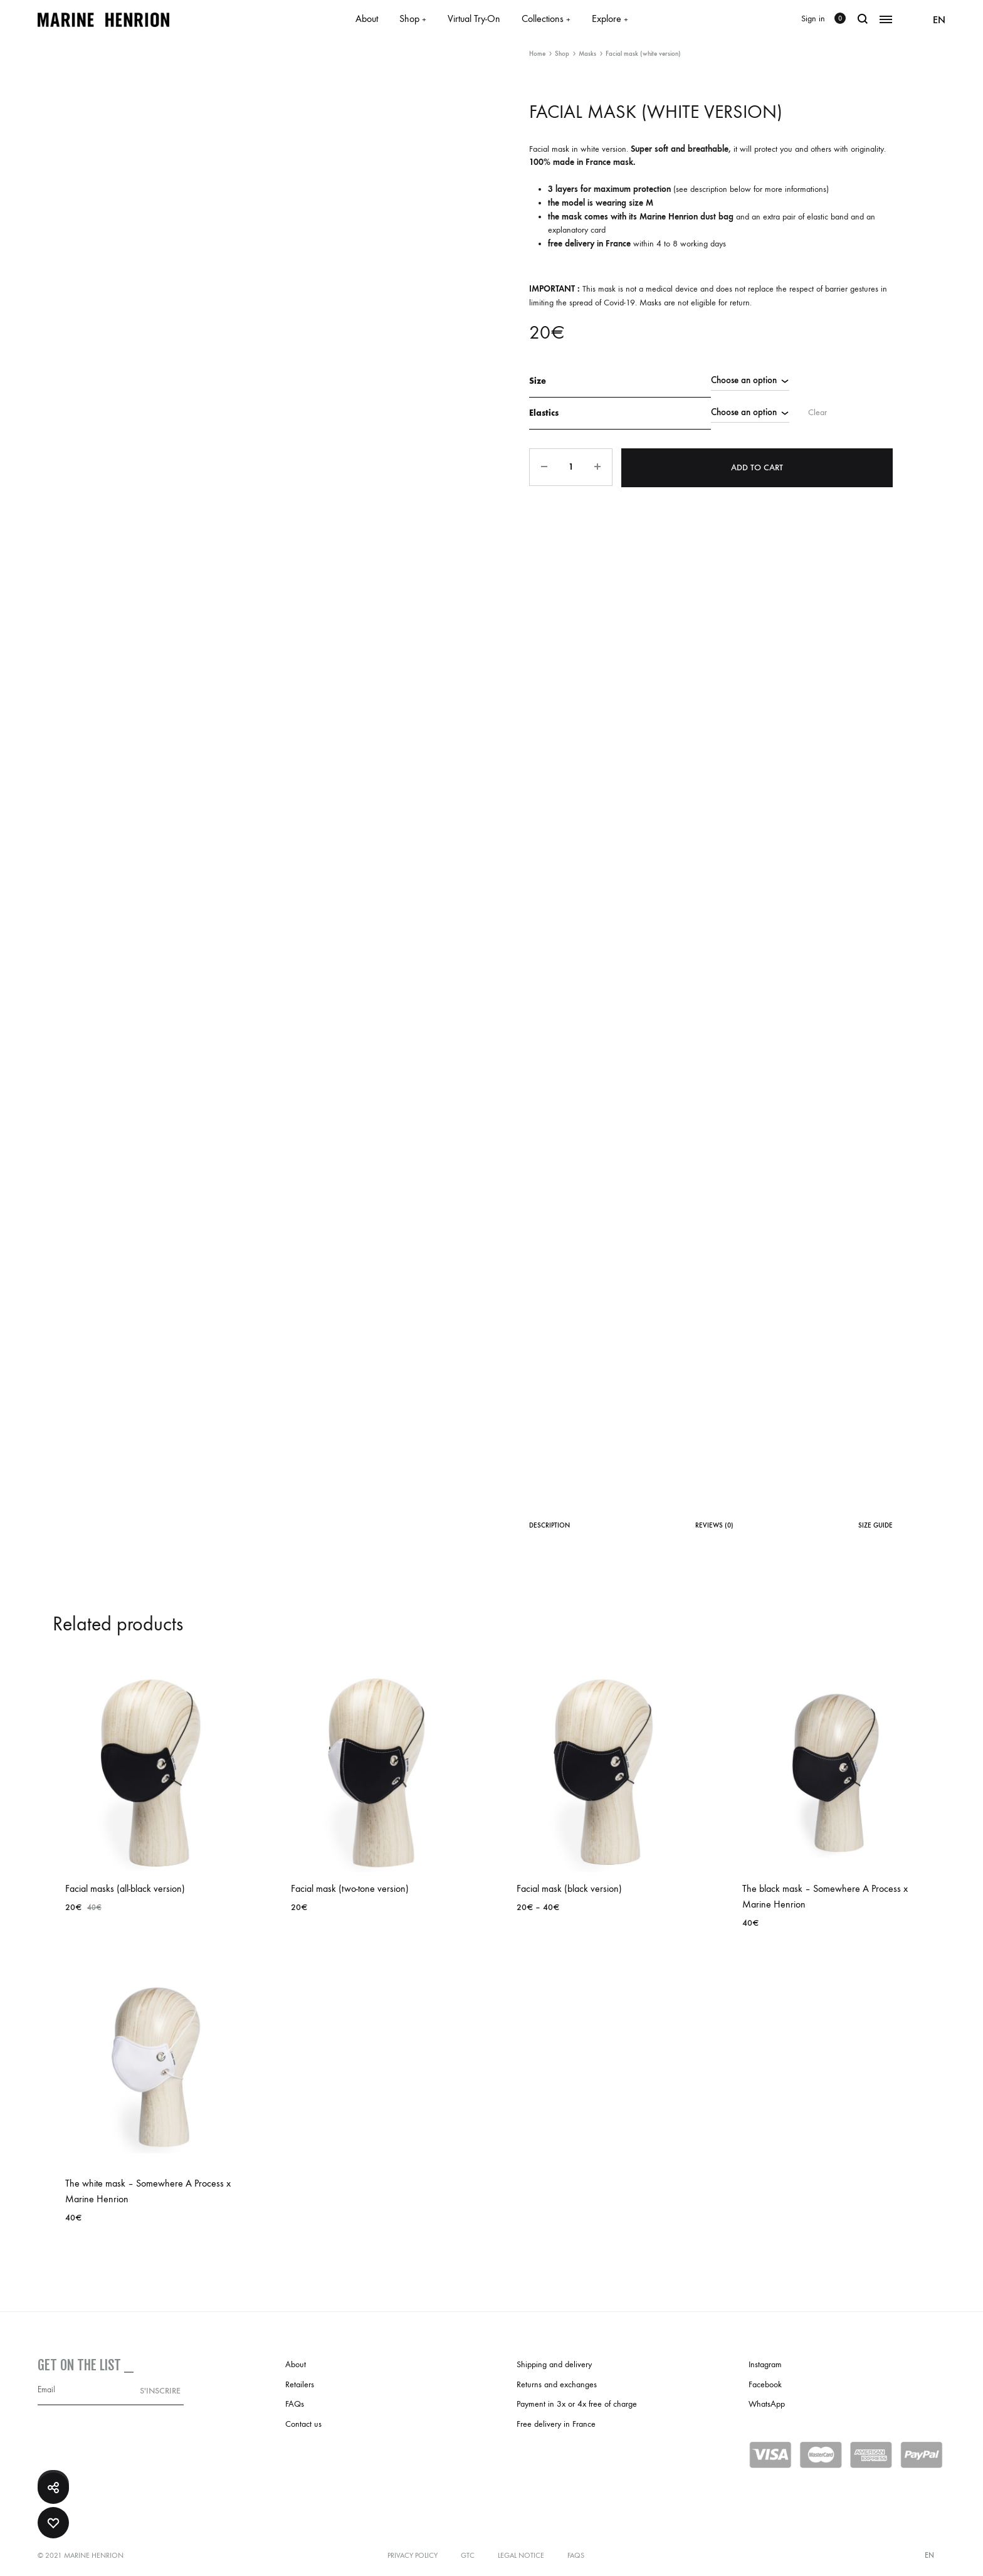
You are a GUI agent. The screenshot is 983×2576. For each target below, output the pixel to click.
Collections (546, 18)
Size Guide (875, 1525)
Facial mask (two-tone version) (350, 1888)
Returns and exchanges (557, 2384)
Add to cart (758, 465)
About (366, 18)
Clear (813, 411)
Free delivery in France (556, 2424)
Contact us (303, 2424)
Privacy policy (412, 2555)
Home (537, 54)
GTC (468, 2555)
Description (549, 1525)
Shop (412, 18)
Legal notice (521, 2555)
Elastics (544, 411)
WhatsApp (767, 2404)
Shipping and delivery (554, 2364)
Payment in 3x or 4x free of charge (577, 2404)
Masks (587, 54)
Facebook (765, 2384)
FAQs (294, 2404)
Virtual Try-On (474, 18)
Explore (610, 18)
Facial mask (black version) (569, 1888)
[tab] (549, 1528)
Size (537, 380)
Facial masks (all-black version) (125, 1888)
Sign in (813, 18)
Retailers (299, 2384)
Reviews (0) (714, 1525)
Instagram (765, 2364)
